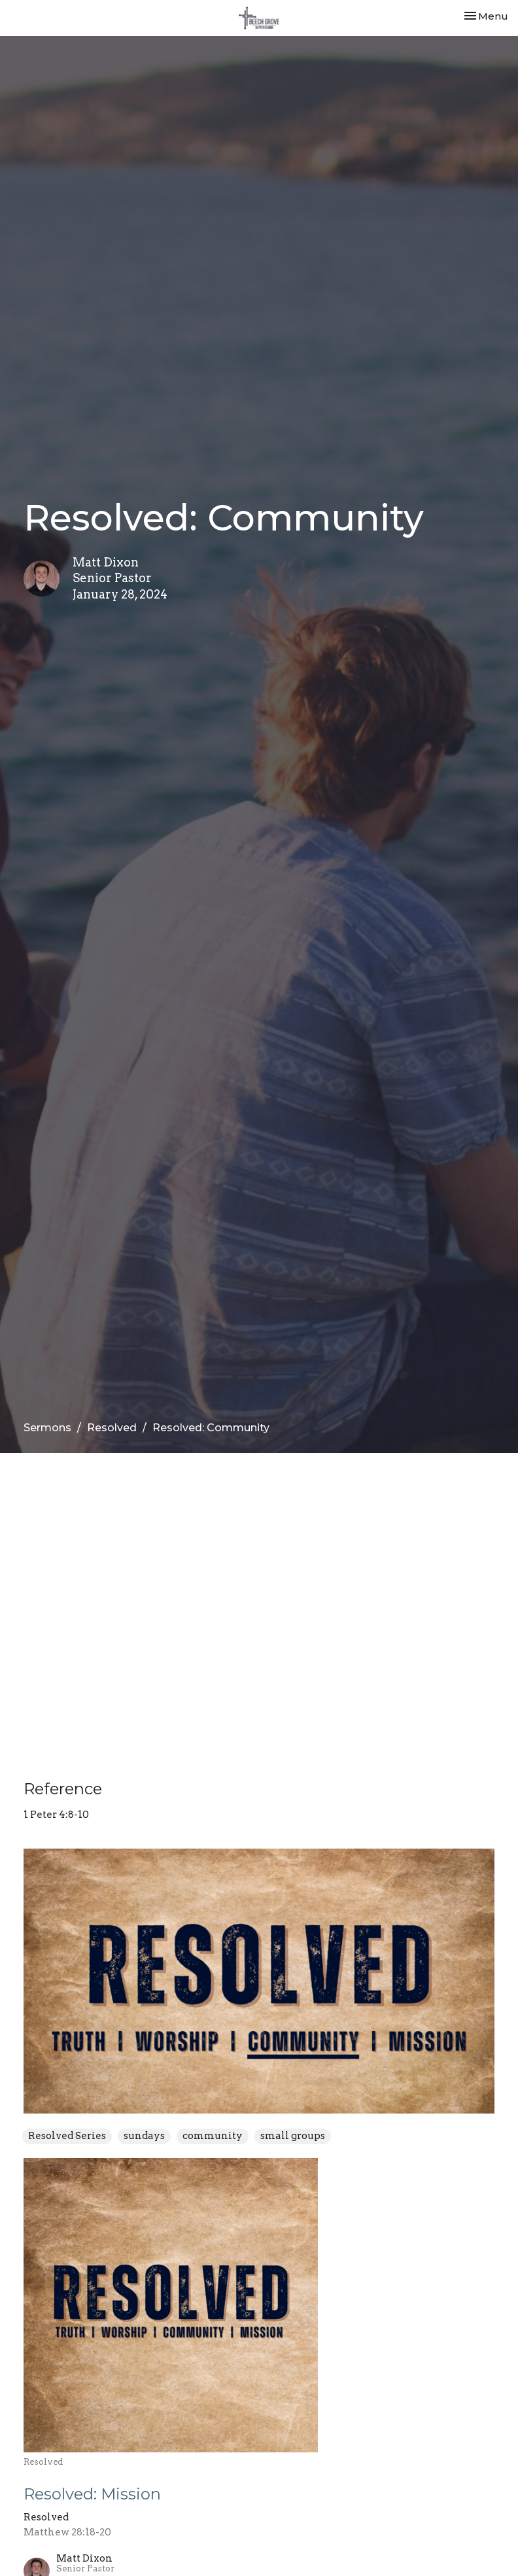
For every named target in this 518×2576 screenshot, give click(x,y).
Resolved (112, 1427)
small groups (292, 2136)
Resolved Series (67, 2136)
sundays (144, 2136)
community (212, 2136)
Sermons (47, 1427)
